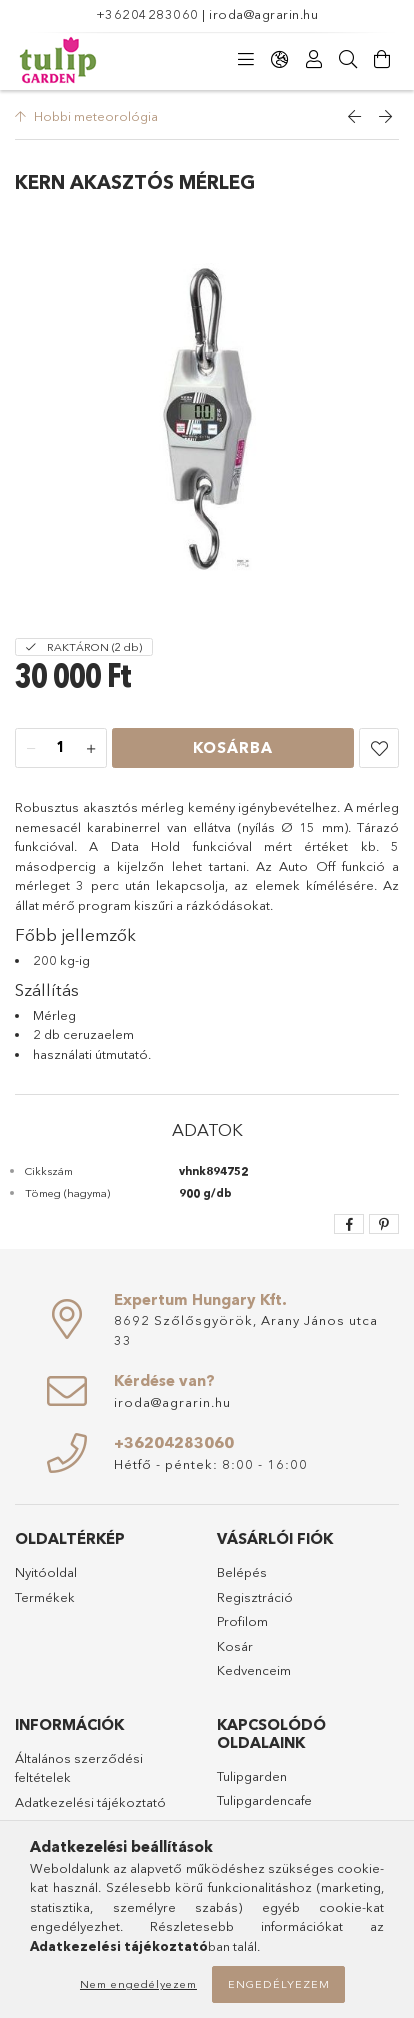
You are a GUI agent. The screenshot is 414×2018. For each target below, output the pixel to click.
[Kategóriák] (246, 60)
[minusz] (31, 749)
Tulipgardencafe (264, 1800)
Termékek (45, 1597)
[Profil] (314, 60)
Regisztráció (255, 1597)
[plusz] (91, 749)
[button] (379, 748)
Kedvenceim (254, 1670)
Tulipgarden (252, 1776)
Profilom (242, 1621)
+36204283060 (147, 14)
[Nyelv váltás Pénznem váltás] (280, 60)
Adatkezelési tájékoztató (90, 1802)
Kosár (235, 1646)
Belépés (242, 1572)
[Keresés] (348, 60)
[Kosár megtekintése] (382, 60)
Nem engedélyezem (138, 1984)
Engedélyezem (279, 1984)
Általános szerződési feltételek (79, 1768)
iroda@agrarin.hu (263, 14)
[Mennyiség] (61, 749)
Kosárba (233, 747)
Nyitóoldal (46, 1572)
